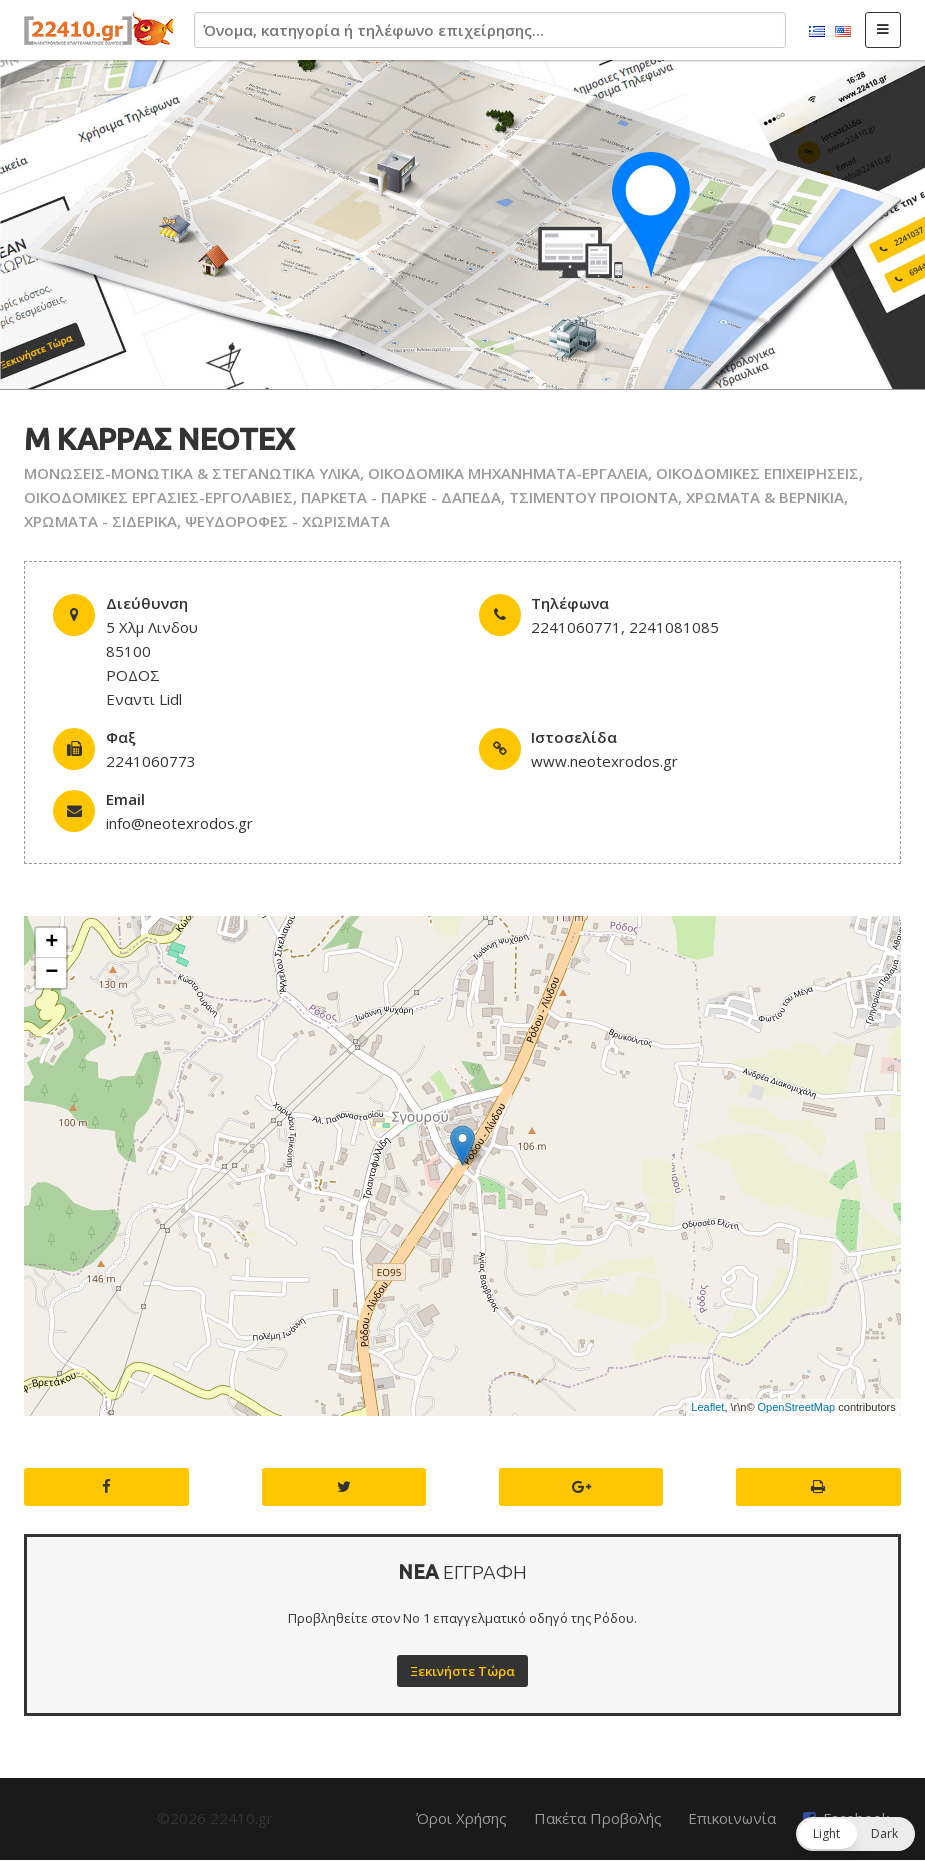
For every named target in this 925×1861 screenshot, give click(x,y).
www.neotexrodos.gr (604, 761)
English (843, 32)
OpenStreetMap (797, 1407)
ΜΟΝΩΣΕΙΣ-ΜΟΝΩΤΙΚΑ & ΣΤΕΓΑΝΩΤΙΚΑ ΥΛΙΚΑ (192, 473)
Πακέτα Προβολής (598, 1818)
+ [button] (51, 943)
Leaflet (707, 1407)
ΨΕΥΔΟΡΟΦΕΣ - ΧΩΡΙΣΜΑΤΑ (287, 521)
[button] (855, 1834)
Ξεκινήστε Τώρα (462, 1671)
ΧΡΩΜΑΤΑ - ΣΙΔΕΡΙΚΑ (100, 521)
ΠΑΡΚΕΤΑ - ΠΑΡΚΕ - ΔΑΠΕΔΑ (401, 497)
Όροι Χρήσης (461, 1818)
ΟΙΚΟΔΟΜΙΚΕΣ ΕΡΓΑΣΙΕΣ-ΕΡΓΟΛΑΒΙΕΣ (158, 497)
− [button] (51, 973)
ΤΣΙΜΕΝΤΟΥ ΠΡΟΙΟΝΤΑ (593, 497)
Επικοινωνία (732, 1818)
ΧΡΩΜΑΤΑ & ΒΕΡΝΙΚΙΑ (765, 497)
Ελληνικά (817, 32)
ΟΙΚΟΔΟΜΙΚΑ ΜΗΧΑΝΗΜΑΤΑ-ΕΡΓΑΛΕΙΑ (508, 473)
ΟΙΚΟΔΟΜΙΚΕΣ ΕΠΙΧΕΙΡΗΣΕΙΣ (757, 473)
